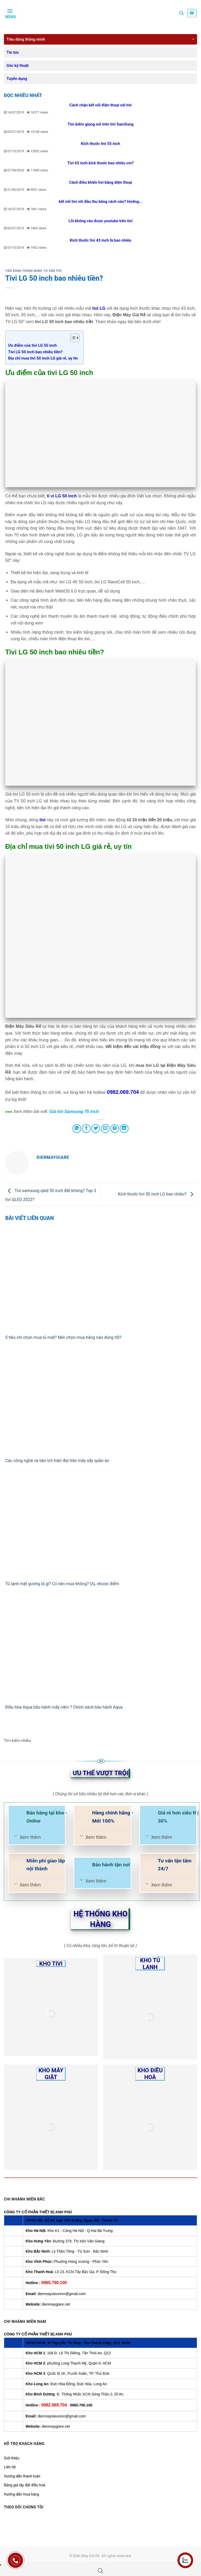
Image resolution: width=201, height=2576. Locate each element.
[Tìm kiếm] (181, 13)
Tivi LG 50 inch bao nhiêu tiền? (35, 352)
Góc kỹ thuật (18, 65)
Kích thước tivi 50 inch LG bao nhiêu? (157, 1194)
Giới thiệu (11, 2458)
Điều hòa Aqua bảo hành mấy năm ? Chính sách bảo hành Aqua (64, 1707)
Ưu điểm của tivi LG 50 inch (32, 345)
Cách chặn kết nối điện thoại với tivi (100, 105)
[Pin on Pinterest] (114, 1128)
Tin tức (13, 52)
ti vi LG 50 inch (62, 496)
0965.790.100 (54, 2282)
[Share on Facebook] (86, 1128)
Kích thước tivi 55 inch (100, 143)
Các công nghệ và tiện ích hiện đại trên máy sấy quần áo (57, 1460)
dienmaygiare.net (56, 2304)
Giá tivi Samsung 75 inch (74, 1111)
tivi (43, 820)
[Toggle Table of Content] (72, 337)
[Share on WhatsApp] (76, 1128)
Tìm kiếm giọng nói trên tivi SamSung (100, 124)
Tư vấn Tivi (53, 271)
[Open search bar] (100, 2570)
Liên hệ (10, 2467)
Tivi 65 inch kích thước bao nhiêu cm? (100, 163)
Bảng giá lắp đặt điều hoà (24, 2485)
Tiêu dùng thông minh (26, 39)
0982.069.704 (123, 1092)
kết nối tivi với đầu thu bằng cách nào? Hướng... (100, 201)
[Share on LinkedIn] (124, 1128)
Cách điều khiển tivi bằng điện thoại (100, 182)
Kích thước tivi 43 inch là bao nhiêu (100, 240)
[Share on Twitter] (95, 1128)
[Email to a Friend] (105, 1128)
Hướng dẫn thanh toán (22, 2476)
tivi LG (98, 308)
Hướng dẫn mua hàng (21, 2494)
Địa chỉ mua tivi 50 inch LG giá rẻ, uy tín (43, 358)
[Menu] (10, 13)
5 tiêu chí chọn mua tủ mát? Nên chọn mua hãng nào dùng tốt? (64, 1337)
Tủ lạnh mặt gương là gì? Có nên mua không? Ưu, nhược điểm (62, 1583)
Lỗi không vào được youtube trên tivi (101, 221)
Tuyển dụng (17, 78)
